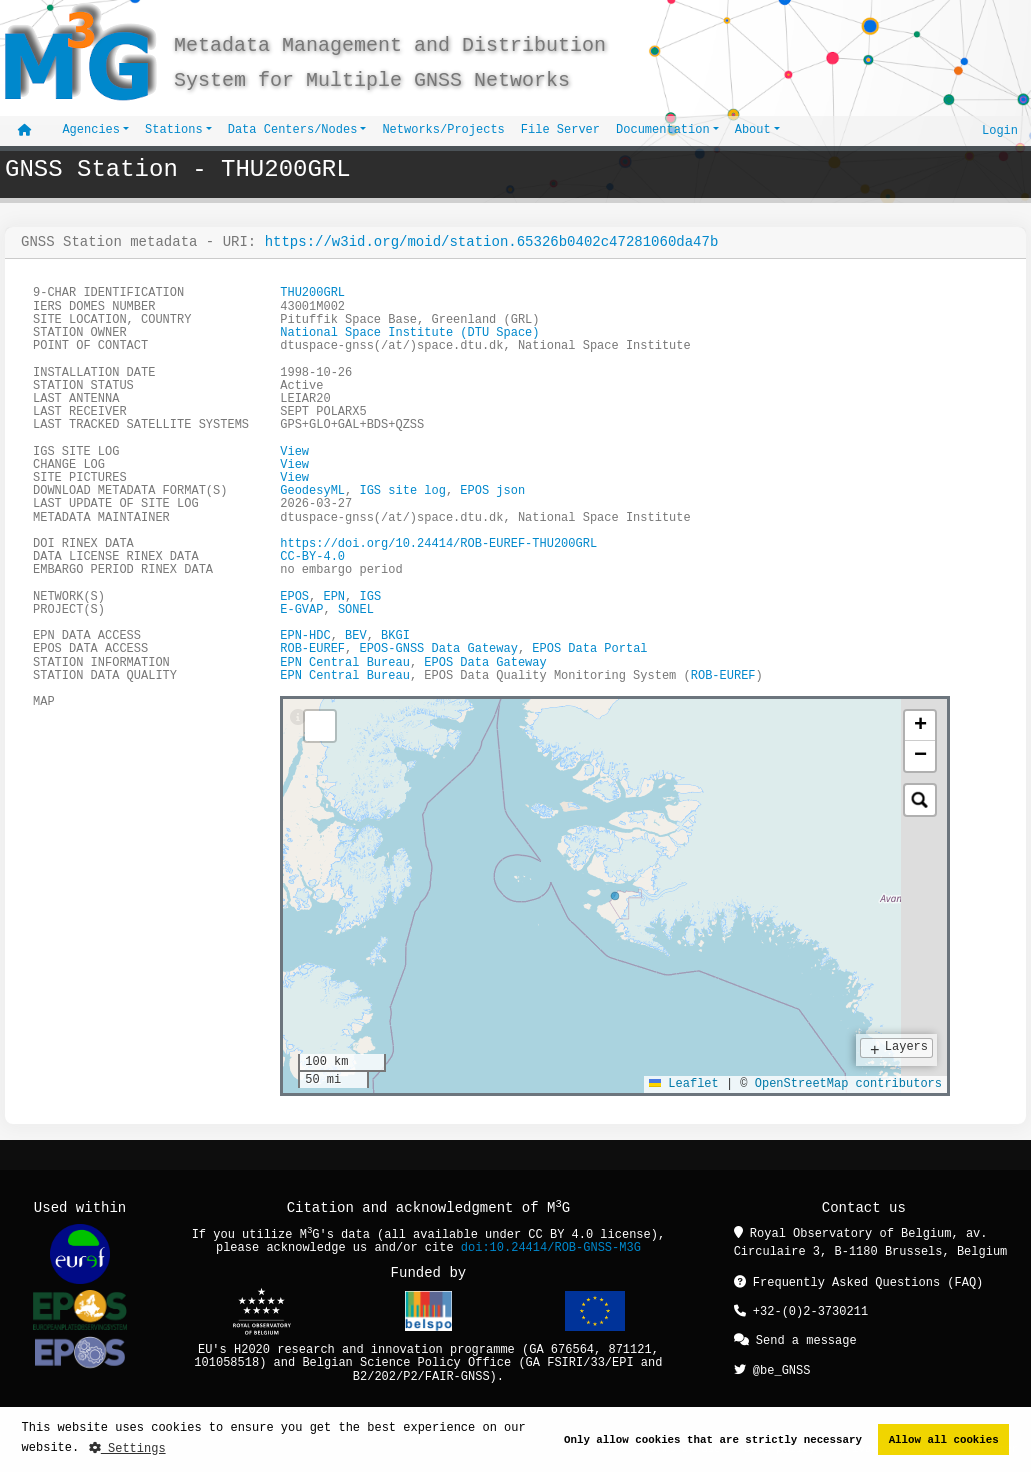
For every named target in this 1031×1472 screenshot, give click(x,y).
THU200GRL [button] (312, 294)
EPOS (294, 597)
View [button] (294, 452)
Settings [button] (127, 1448)
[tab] (298, 719)
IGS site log (402, 491)
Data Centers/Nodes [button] (293, 130)
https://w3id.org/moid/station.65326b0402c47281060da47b (492, 242)
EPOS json (492, 491)
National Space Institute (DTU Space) (409, 333)
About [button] (753, 130)
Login (1000, 130)
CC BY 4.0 (560, 1236)
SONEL (356, 610)
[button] (920, 726)
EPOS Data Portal (589, 650)
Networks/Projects (443, 130)
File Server (560, 130)
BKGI (395, 636)
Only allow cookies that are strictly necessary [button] (713, 1439)
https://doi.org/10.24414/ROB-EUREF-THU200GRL (438, 544)
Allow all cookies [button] (944, 1439)
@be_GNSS (772, 1368)
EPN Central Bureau (345, 663)
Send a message (795, 1340)
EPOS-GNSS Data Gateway (438, 650)
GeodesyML (312, 491)
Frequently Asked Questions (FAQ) (859, 1283)
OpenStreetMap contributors (848, 1084)
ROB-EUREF (312, 650)
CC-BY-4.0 (312, 557)
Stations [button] (174, 130)
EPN (334, 597)
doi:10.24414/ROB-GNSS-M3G (551, 1249)
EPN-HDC (305, 636)
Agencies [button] (91, 130)
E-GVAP (301, 610)
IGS (370, 597)
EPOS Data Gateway (485, 663)
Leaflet (684, 1084)
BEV (356, 636)
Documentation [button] (663, 130)
